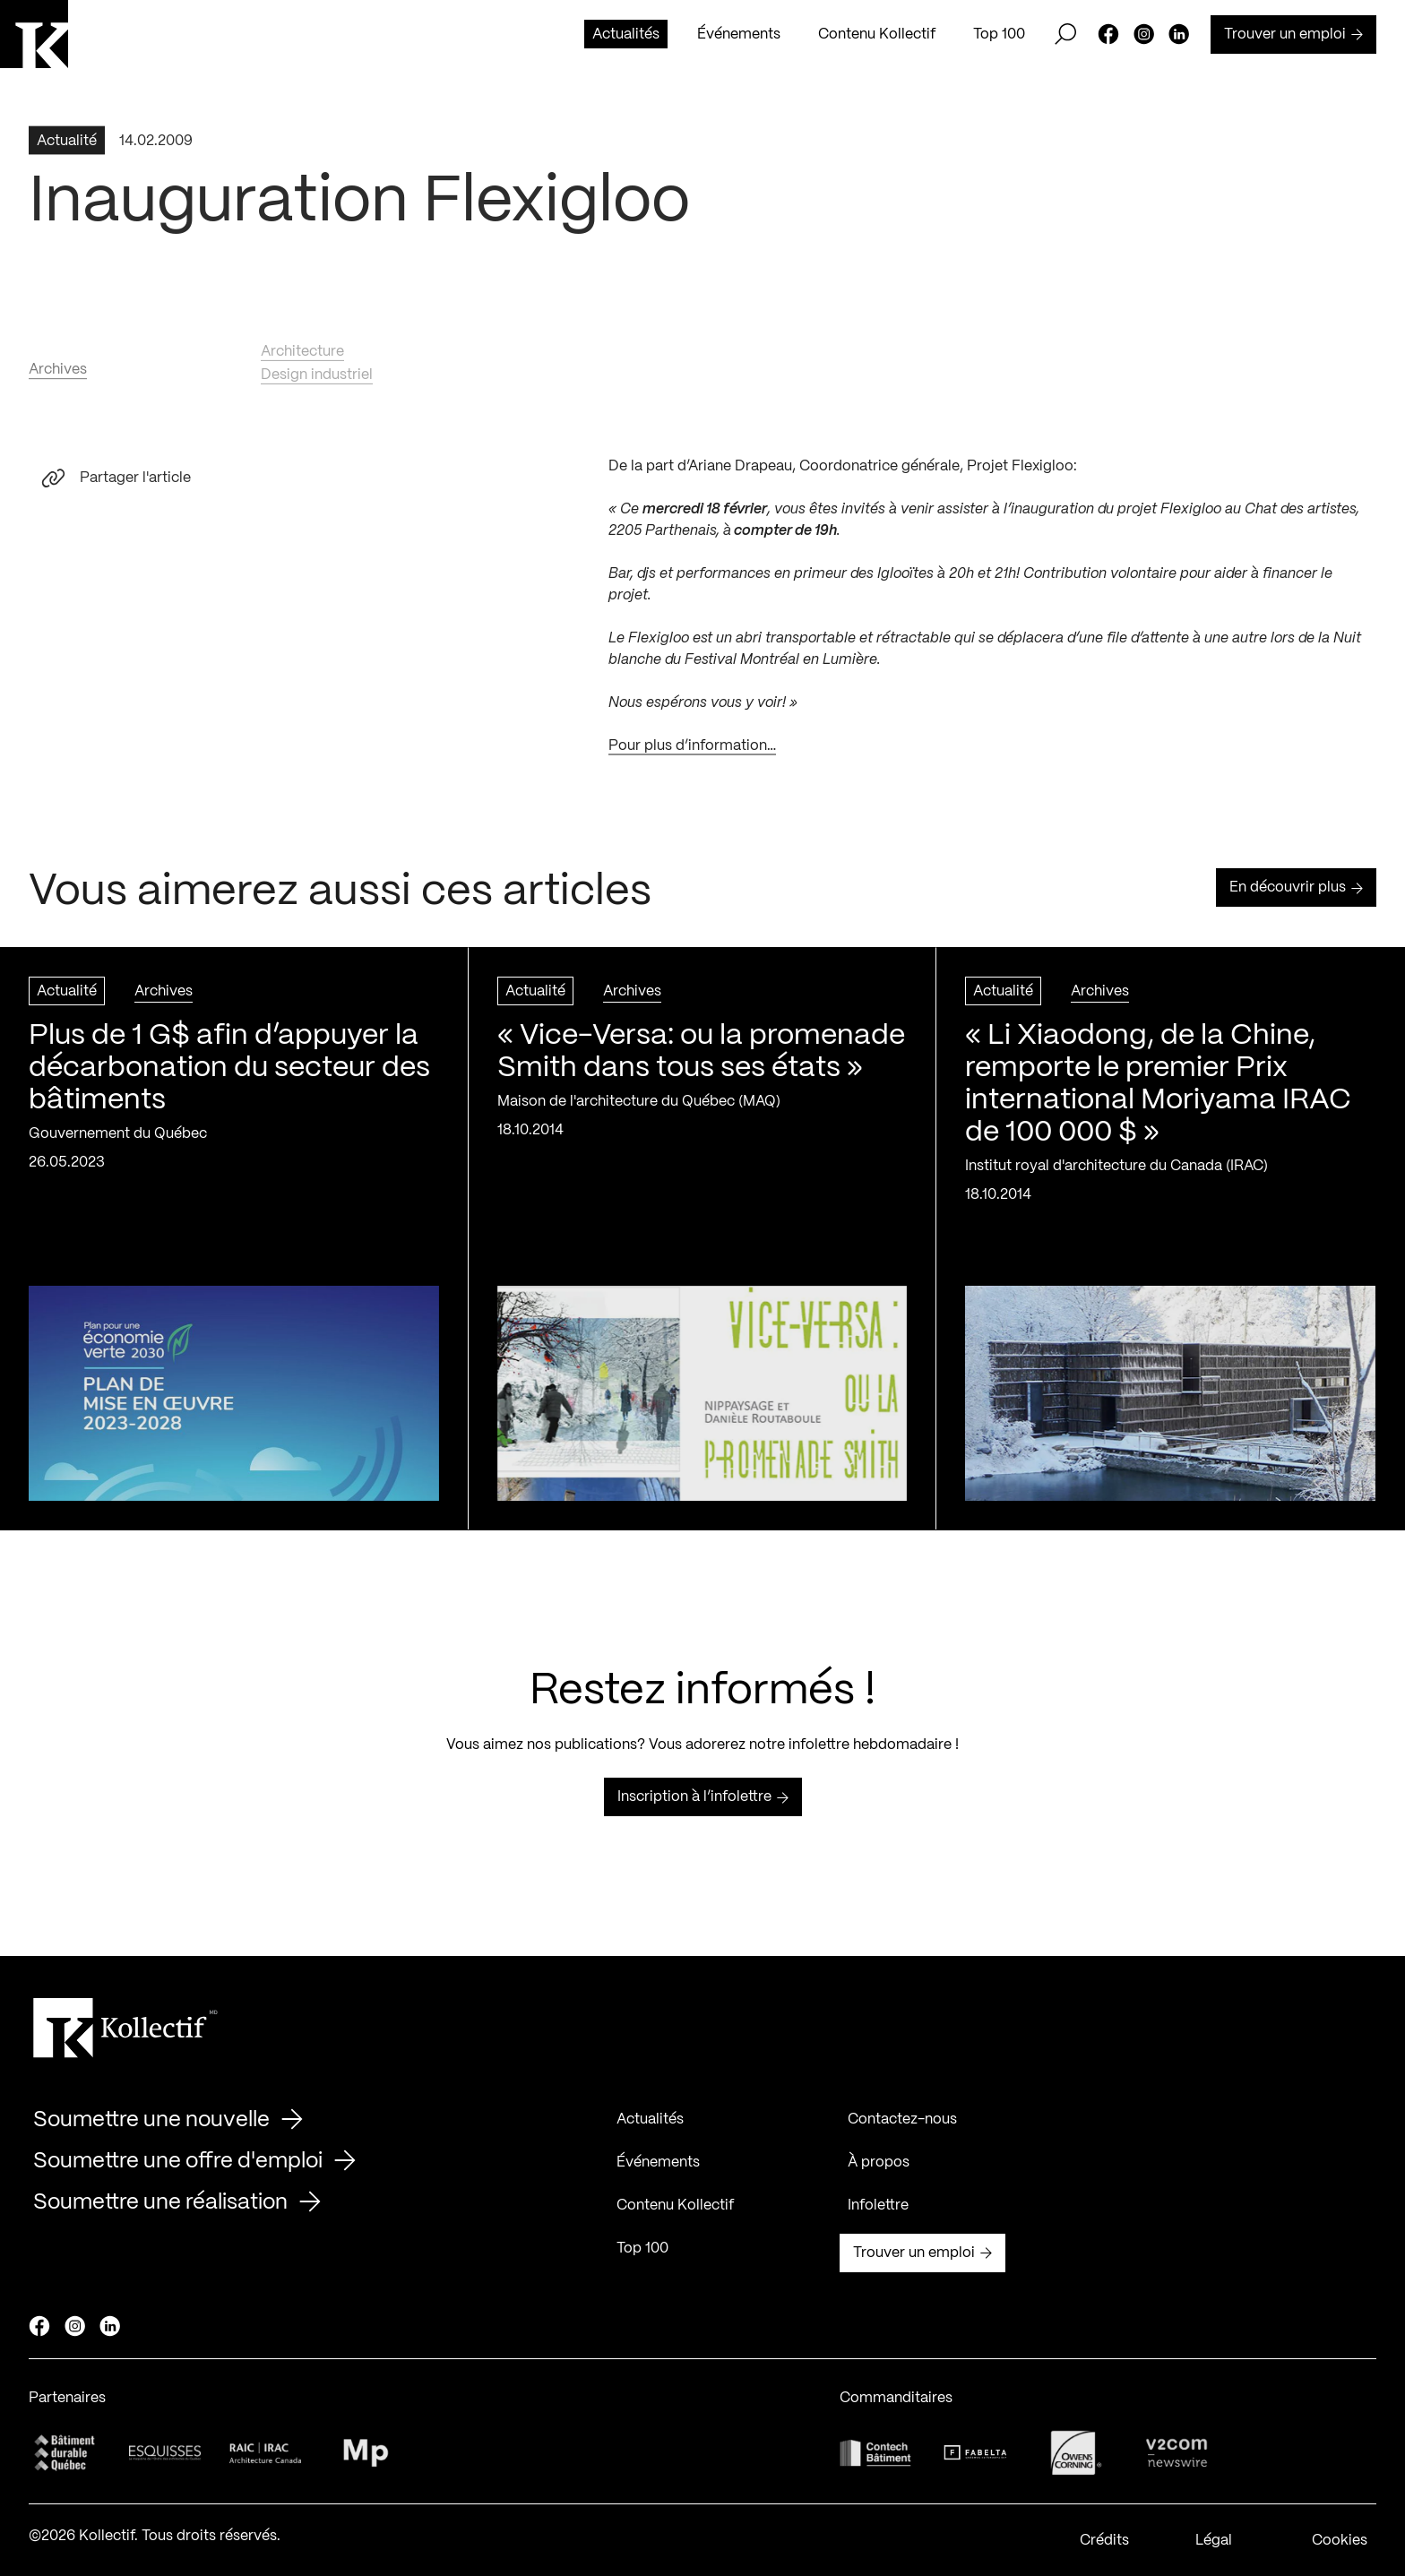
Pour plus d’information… (692, 754)
